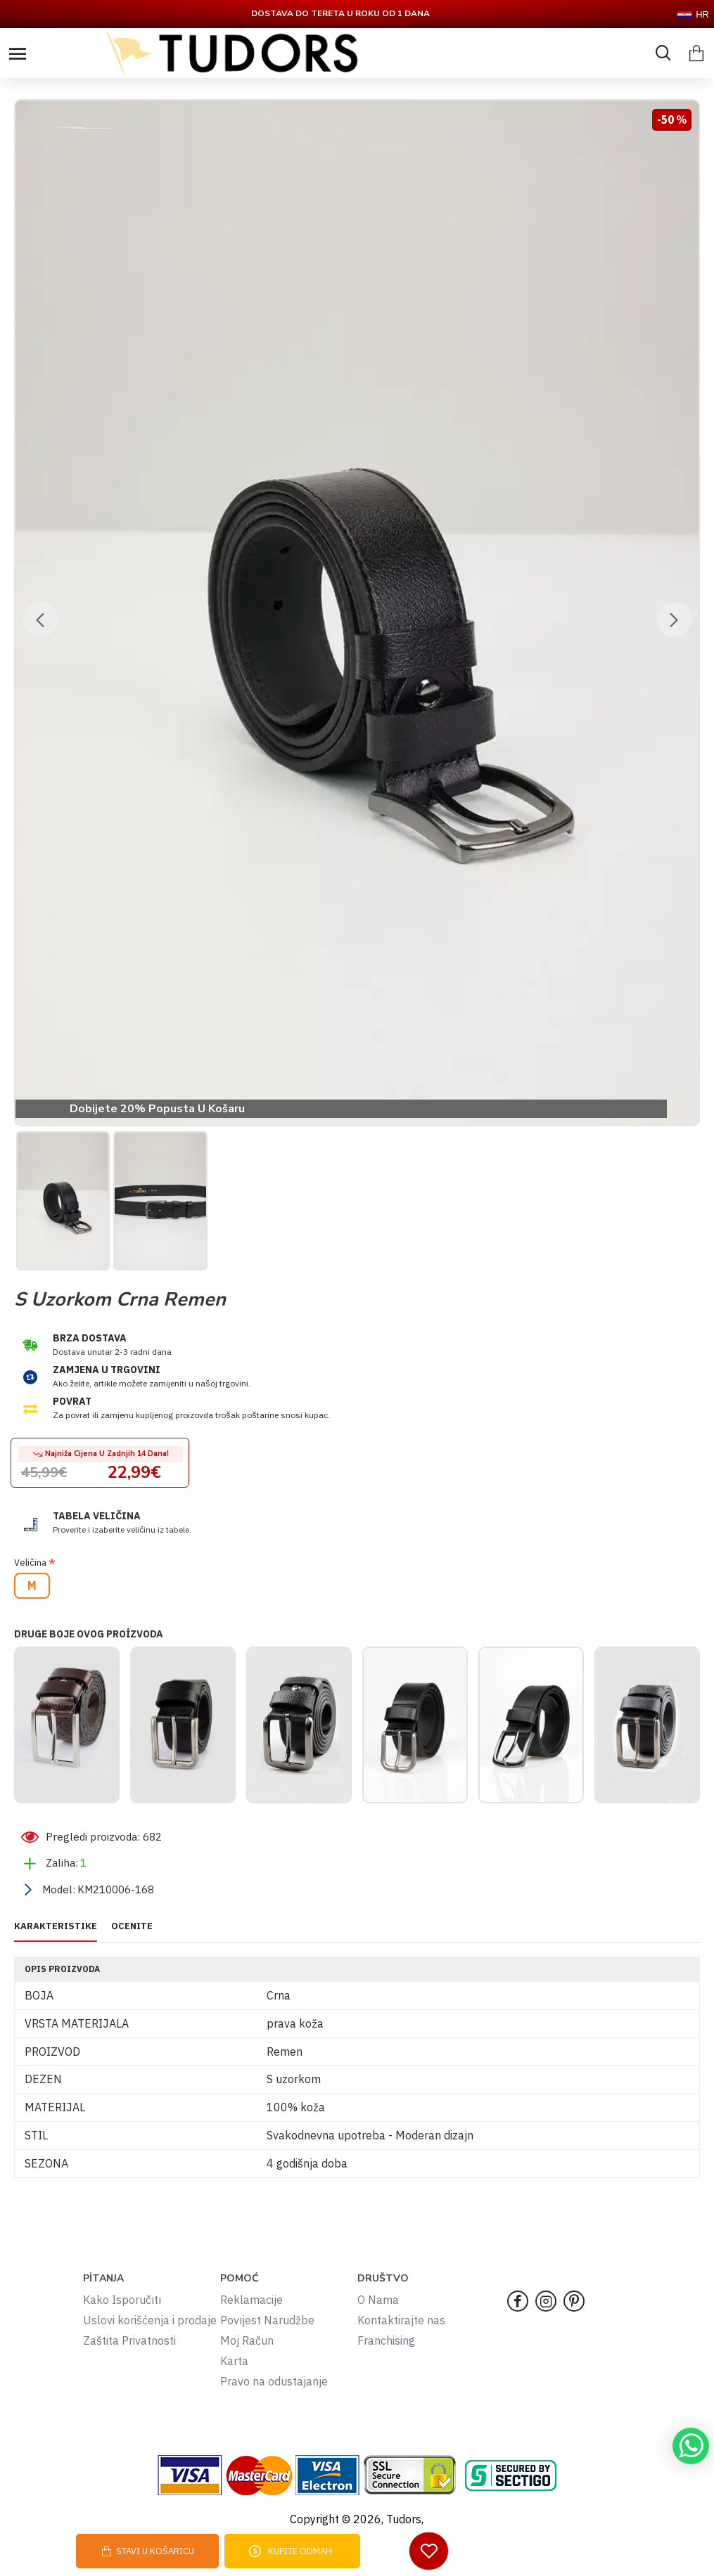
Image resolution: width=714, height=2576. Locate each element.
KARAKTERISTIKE (55, 1926)
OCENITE (132, 1926)
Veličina (30, 1563)
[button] (40, 619)
